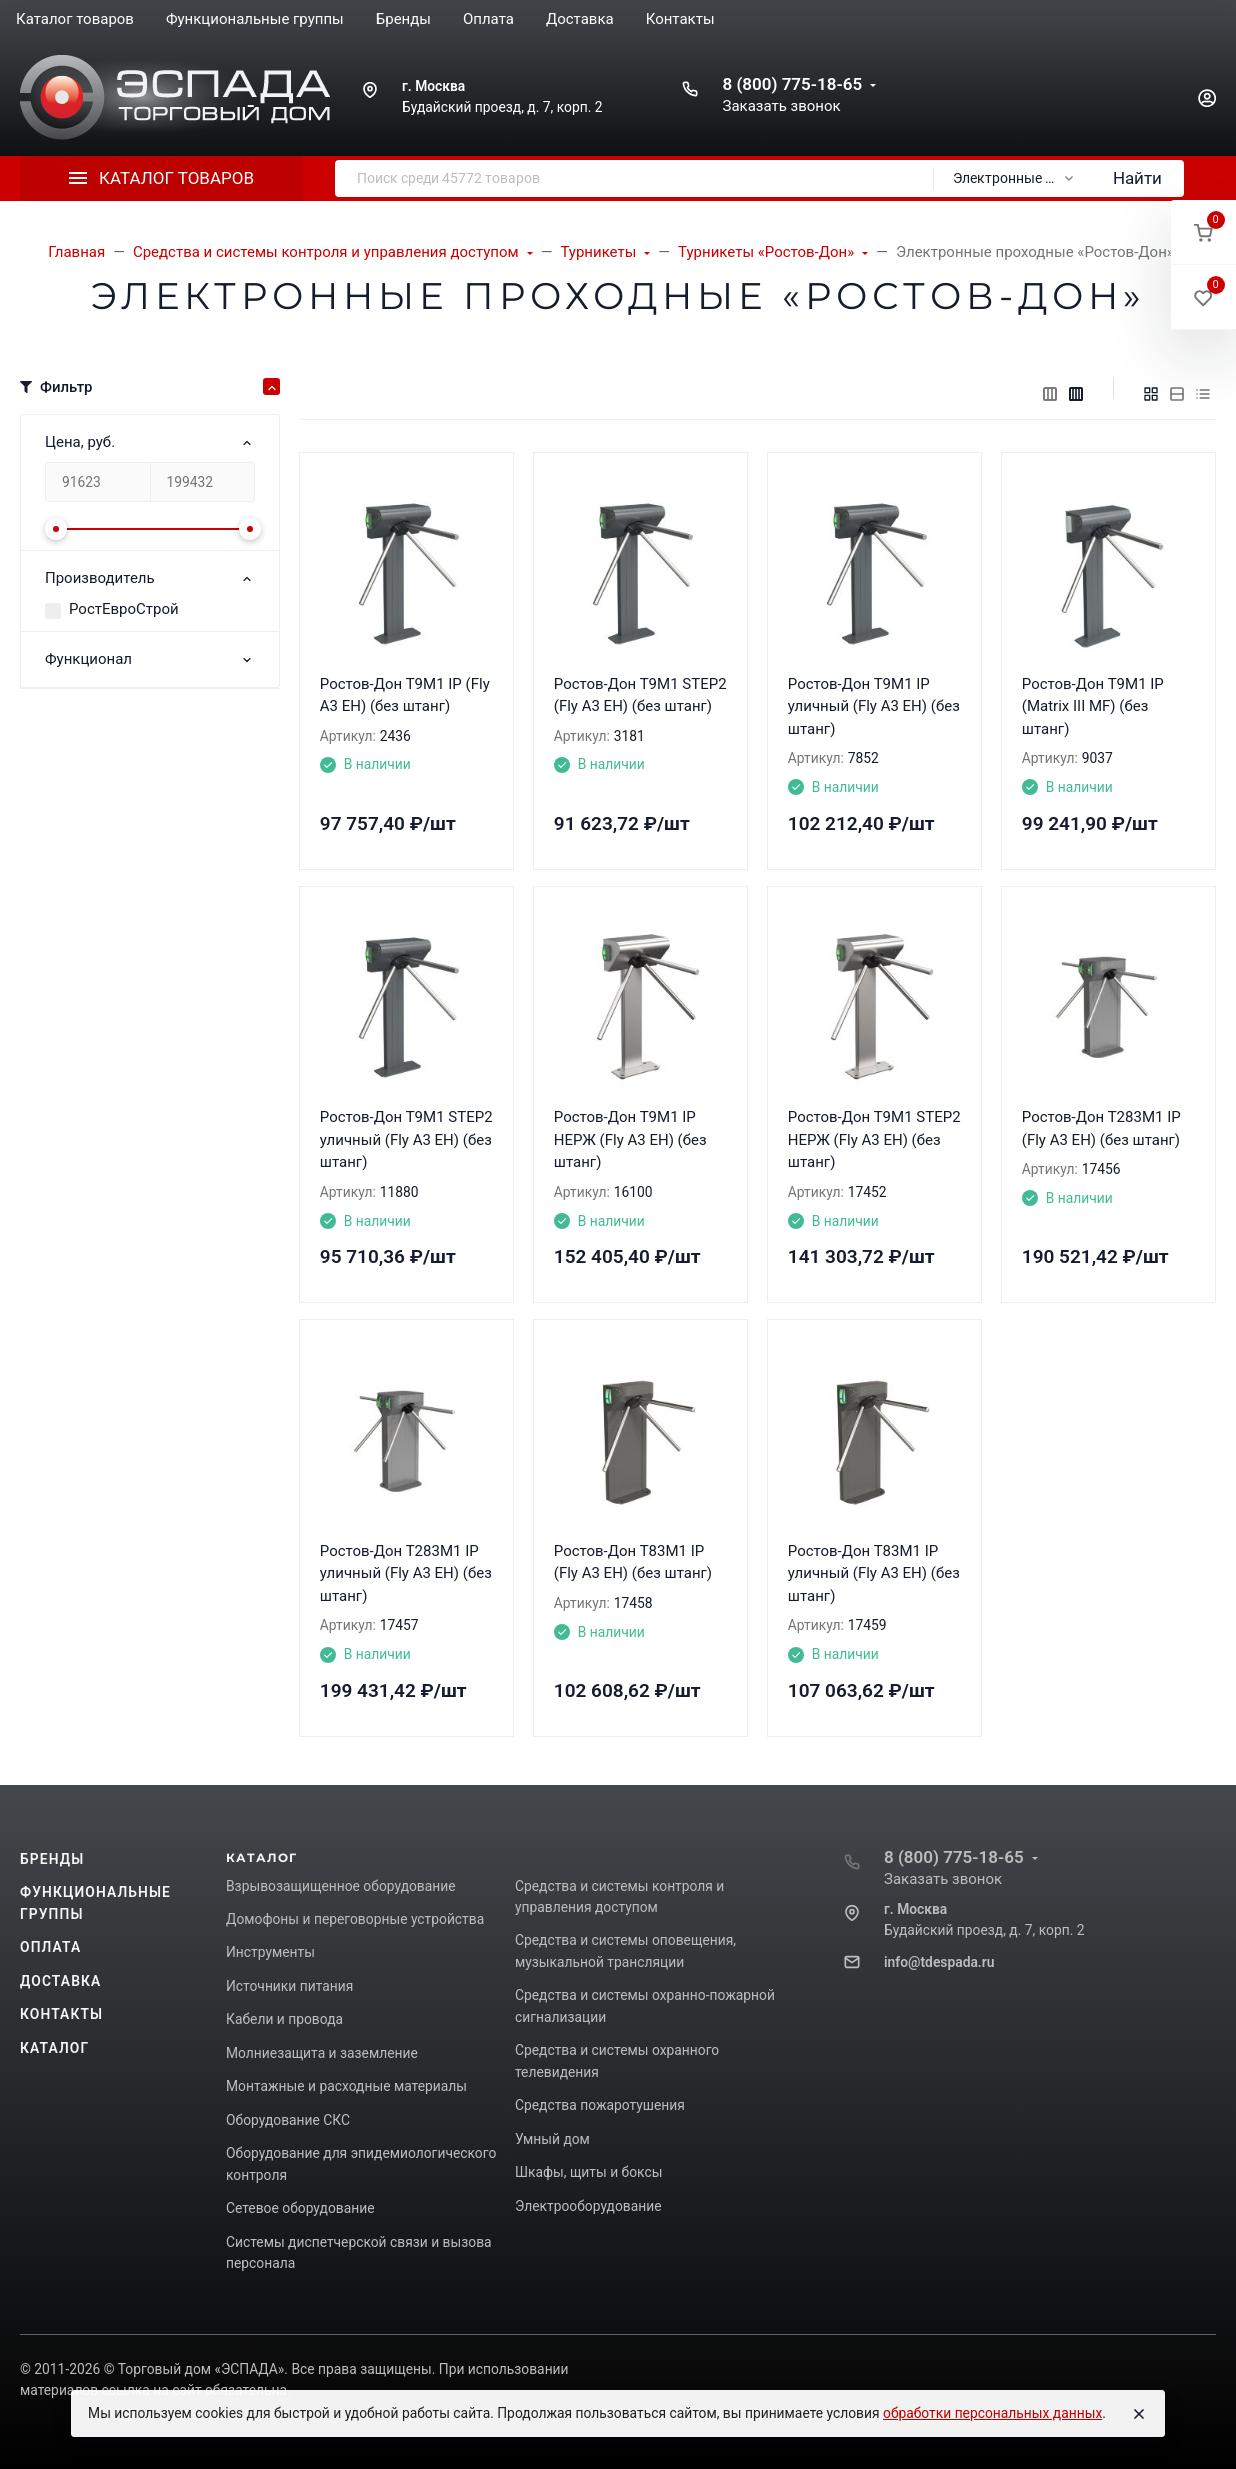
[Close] (1139, 2414)
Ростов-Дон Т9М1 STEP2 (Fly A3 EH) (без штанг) (640, 695)
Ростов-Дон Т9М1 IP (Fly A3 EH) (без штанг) (405, 695)
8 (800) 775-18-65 (792, 84)
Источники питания (289, 1986)
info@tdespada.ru (939, 1962)
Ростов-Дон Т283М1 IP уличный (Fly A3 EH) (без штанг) (406, 1573)
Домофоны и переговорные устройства (355, 1919)
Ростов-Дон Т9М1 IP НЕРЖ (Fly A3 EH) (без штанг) (630, 1139)
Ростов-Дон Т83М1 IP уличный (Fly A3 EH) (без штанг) (874, 1573)
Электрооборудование (588, 2206)
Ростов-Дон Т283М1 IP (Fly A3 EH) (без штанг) (1101, 1128)
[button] (1203, 232)
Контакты (61, 2014)
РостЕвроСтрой (124, 609)
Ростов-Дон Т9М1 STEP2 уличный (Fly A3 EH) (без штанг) (406, 1139)
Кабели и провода (284, 2019)
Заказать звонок (781, 106)
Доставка (60, 1981)
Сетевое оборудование (300, 2208)
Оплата (50, 1947)
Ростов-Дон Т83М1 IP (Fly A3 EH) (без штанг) (633, 1562)
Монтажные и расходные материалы (346, 2086)
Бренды (52, 1859)
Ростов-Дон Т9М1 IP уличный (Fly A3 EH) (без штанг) (874, 706)
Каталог (54, 2048)
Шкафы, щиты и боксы (588, 2172)
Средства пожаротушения (600, 2105)
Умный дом (552, 2139)
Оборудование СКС (288, 2120)
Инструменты (270, 1952)
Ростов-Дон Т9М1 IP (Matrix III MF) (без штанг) (1093, 706)
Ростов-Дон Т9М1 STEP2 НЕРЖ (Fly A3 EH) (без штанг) (874, 1139)
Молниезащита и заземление (322, 2053)
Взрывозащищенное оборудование (341, 1886)
